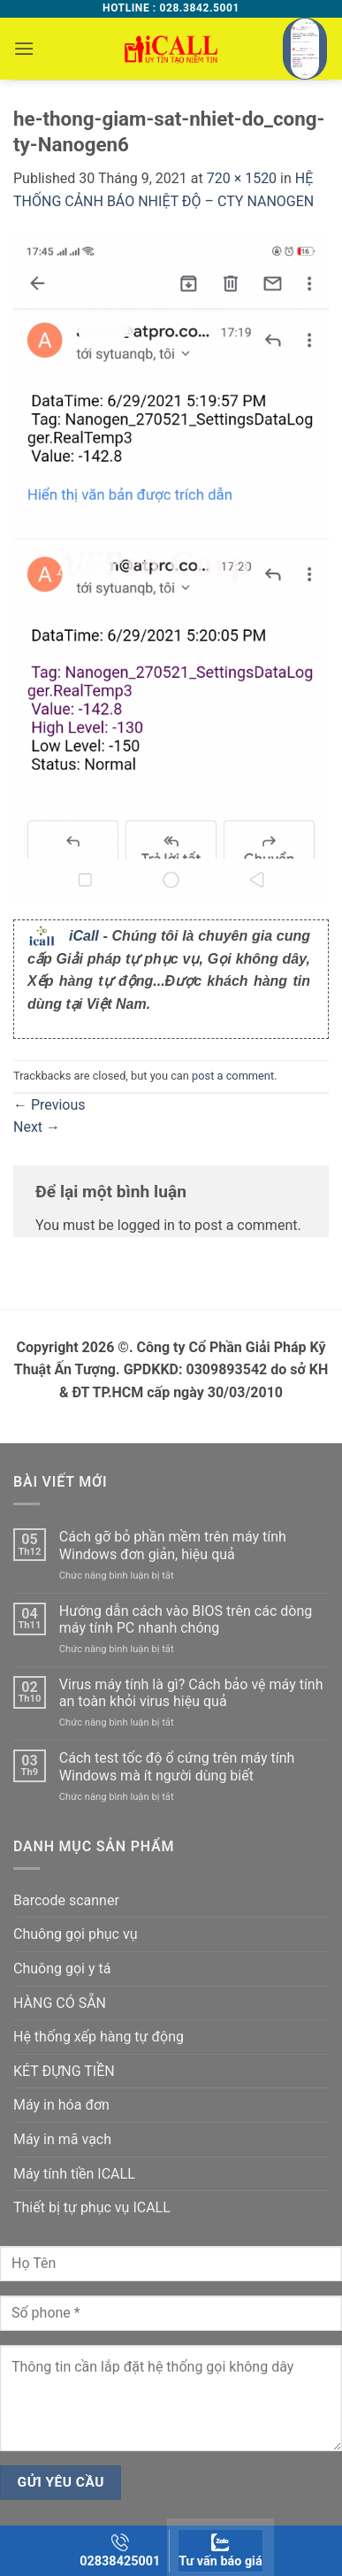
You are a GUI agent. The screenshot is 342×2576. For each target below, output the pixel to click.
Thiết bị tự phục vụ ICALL (92, 2207)
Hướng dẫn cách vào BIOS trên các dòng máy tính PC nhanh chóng (185, 1619)
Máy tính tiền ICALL (74, 2173)
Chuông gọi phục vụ (75, 1934)
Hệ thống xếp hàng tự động (98, 2036)
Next (36, 1127)
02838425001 (120, 2551)
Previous (49, 1104)
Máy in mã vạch (62, 2139)
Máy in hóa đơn (61, 2104)
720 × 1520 (242, 178)
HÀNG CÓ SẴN (59, 2003)
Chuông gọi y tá (61, 1968)
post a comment (233, 1075)
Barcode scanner (66, 1900)
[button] (23, 48)
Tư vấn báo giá (220, 2551)
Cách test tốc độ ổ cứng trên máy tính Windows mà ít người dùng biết (177, 1766)
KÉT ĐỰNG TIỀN (64, 2071)
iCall (84, 935)
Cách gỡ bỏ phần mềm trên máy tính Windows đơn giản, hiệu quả (172, 1545)
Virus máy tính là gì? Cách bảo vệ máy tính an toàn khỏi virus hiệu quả (191, 1693)
